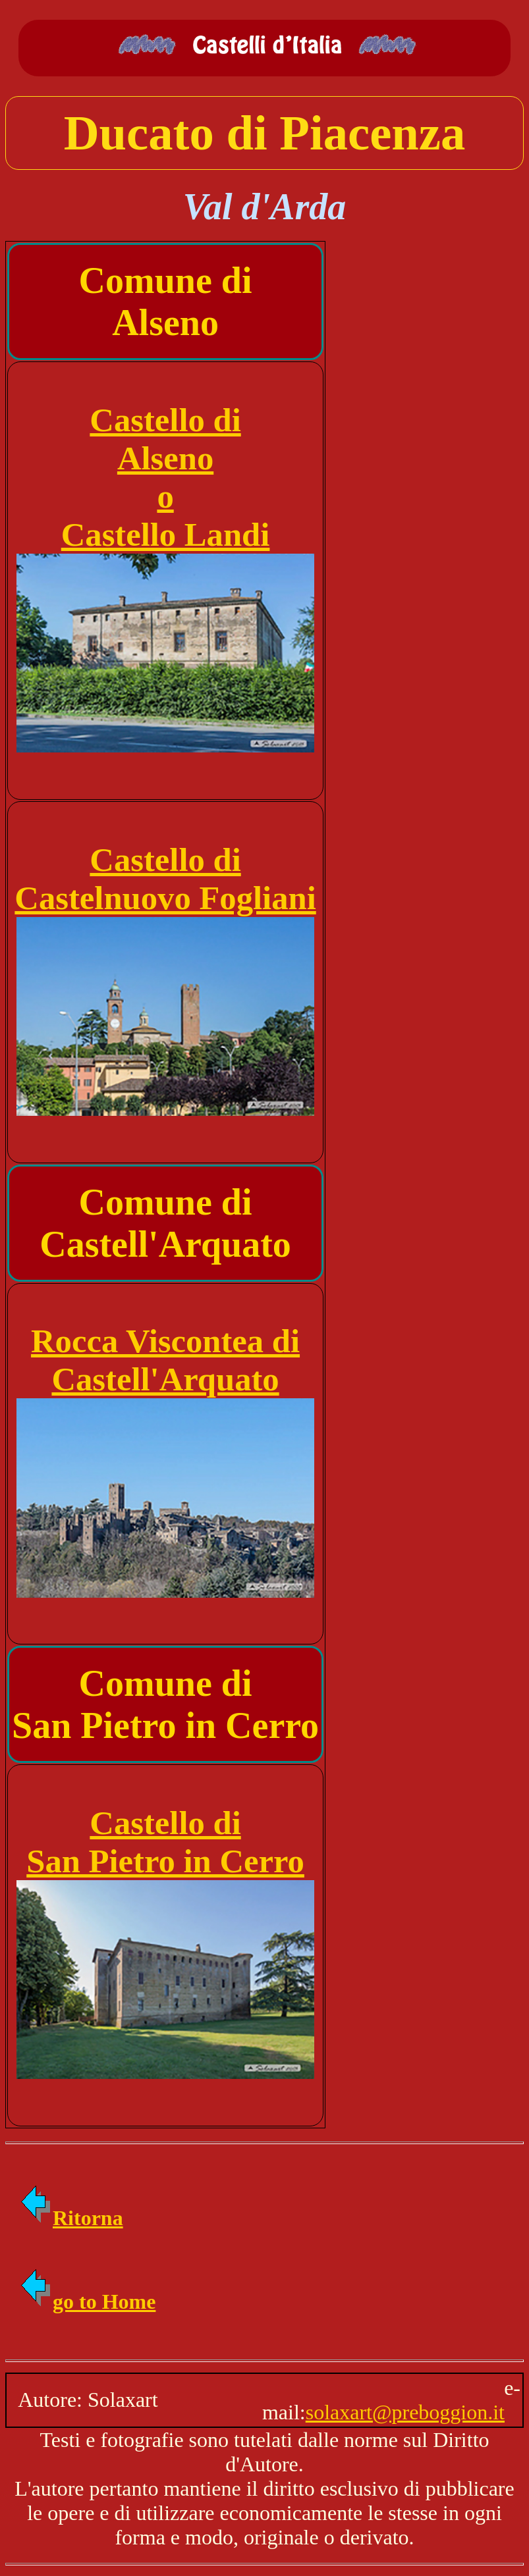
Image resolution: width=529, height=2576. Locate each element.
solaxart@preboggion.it (405, 2412)
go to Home (86, 2301)
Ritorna (70, 2218)
